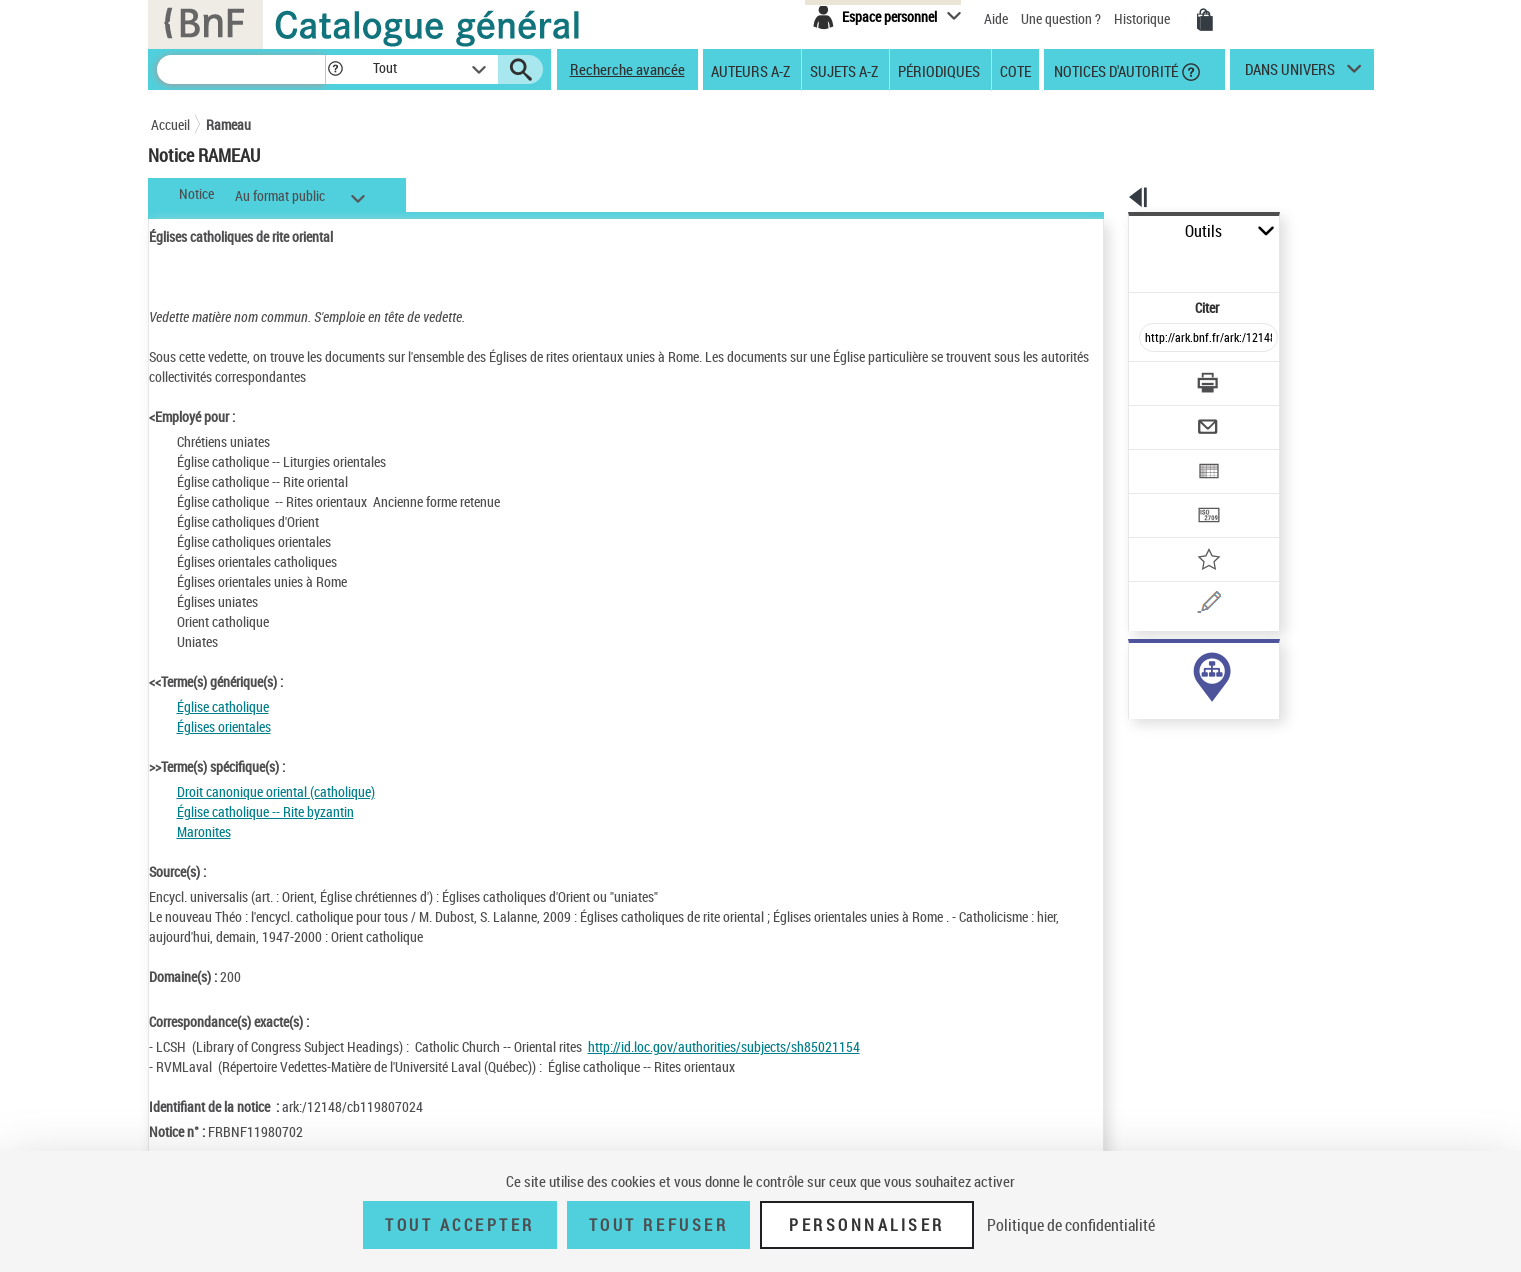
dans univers (1290, 74)
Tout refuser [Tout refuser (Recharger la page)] (658, 1225)
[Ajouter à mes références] (1165, 495)
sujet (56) (1134, 667)
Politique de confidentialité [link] (1071, 1225)
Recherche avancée (627, 69)
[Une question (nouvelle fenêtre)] (1192, 534)
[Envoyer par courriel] (1152, 378)
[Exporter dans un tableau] (1167, 417)
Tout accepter (460, 1225)
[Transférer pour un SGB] (1161, 456)
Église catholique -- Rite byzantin (265, 811)
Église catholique (223, 706)
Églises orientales (224, 726)
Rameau (228, 124)
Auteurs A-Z (750, 70)
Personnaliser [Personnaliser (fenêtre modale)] (867, 1225)
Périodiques (939, 70)
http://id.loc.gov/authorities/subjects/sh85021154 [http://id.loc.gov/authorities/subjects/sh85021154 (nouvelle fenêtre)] (724, 1046)
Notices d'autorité (1114, 70)
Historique (1143, 18)
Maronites (204, 831)
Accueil (170, 124)
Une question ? (1061, 18)
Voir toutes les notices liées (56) (1184, 708)
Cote (1015, 70)
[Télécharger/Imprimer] (1156, 339)
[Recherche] (241, 69)
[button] (335, 69)
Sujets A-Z (844, 70)
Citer (1121, 263)
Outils (1106, 231)
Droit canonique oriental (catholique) (276, 791)
